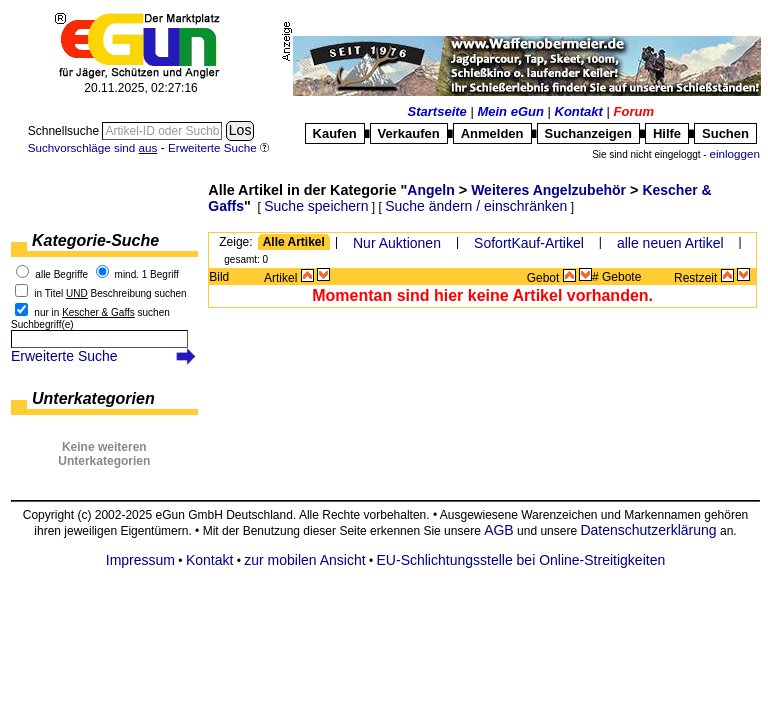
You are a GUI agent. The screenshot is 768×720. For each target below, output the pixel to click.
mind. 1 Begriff (147, 274)
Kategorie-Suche (95, 240)
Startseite (437, 111)
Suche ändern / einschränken (476, 206)
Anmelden (492, 133)
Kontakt (579, 111)
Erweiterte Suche (64, 356)
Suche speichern (316, 206)
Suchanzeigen (588, 133)
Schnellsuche (65, 131)
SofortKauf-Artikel (529, 243)
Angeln (430, 190)
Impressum (140, 560)
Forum (634, 111)
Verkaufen (409, 133)
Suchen (725, 133)
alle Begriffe (61, 274)
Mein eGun (510, 111)
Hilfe (667, 133)
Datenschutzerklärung (648, 530)
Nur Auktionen (397, 243)
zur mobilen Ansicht (304, 560)
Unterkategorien (93, 398)
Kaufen (335, 133)
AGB (499, 530)
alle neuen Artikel (670, 243)
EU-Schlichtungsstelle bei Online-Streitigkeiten (521, 560)
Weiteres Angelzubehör (548, 190)
